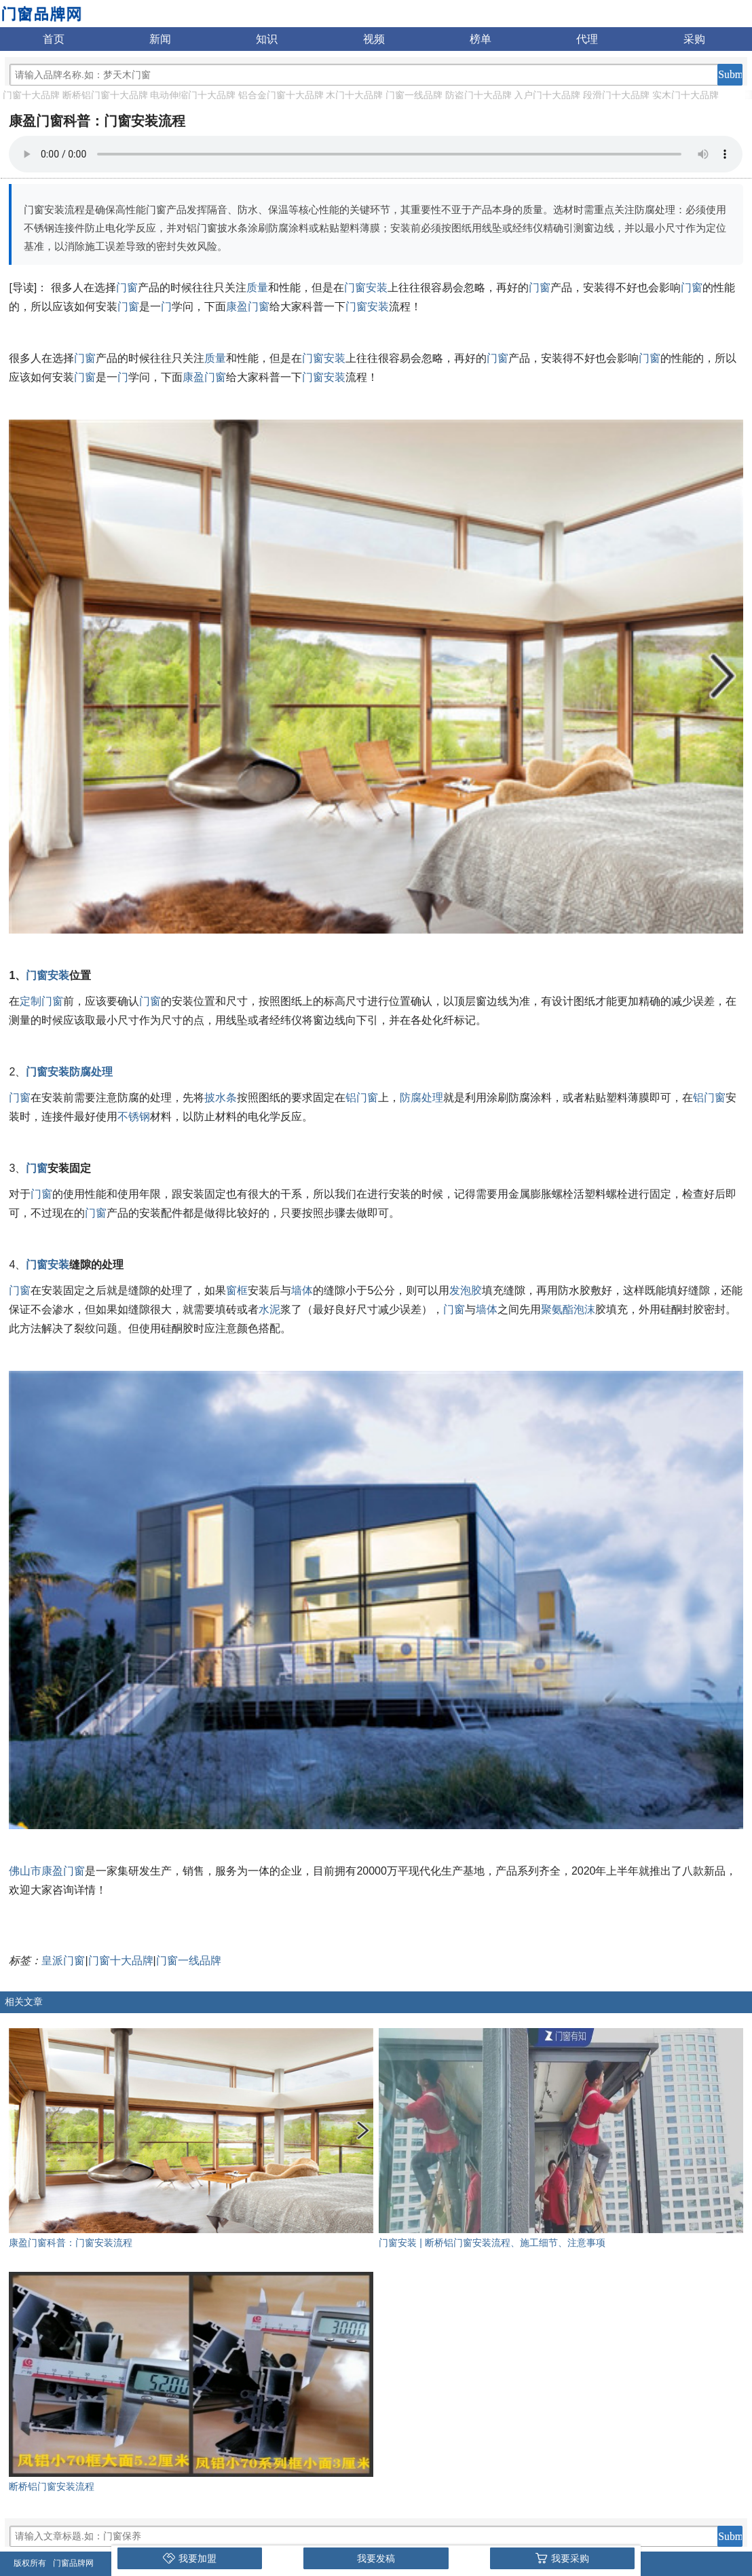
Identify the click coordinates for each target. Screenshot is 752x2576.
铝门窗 (361, 1097)
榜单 (480, 39)
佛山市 (25, 1871)
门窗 (127, 287)
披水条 (220, 1097)
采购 (694, 39)
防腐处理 (91, 1072)
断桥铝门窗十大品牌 (105, 95)
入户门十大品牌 (547, 95)
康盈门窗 (247, 306)
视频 (374, 39)
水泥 (269, 1309)
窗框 (237, 1290)
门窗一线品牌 (414, 95)
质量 (257, 287)
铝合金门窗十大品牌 (281, 95)
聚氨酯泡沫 (568, 1309)
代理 (587, 39)
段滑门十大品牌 (616, 95)
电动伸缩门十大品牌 (193, 95)
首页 (53, 39)
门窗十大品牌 (31, 95)
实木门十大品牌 (685, 95)
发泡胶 (465, 1290)
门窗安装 (366, 287)
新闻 (160, 39)
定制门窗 (41, 1001)
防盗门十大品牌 (478, 95)
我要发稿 (376, 2558)
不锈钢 (133, 1116)
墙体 (302, 1290)
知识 (267, 39)
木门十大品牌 (354, 95)
